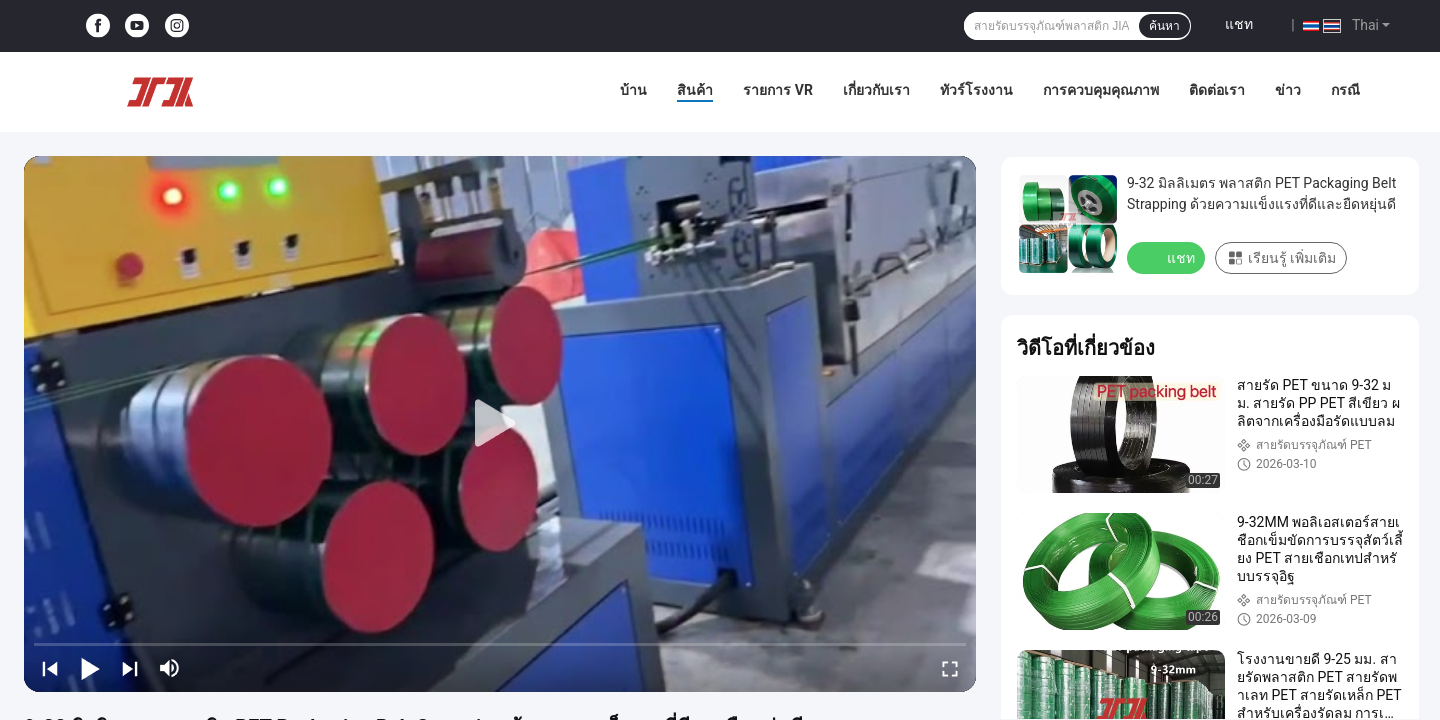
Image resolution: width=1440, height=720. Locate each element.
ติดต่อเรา (1217, 90)
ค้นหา (1164, 26)
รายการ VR (778, 90)
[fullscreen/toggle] (950, 668)
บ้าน (633, 90)
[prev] (50, 668)
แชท (1239, 24)
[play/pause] (90, 668)
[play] (500, 424)
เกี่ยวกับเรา (876, 90)
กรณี (1345, 90)
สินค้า (695, 90)
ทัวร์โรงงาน (976, 90)
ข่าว (1288, 90)
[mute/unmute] (170, 668)
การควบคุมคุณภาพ (1101, 90)
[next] (130, 668)
